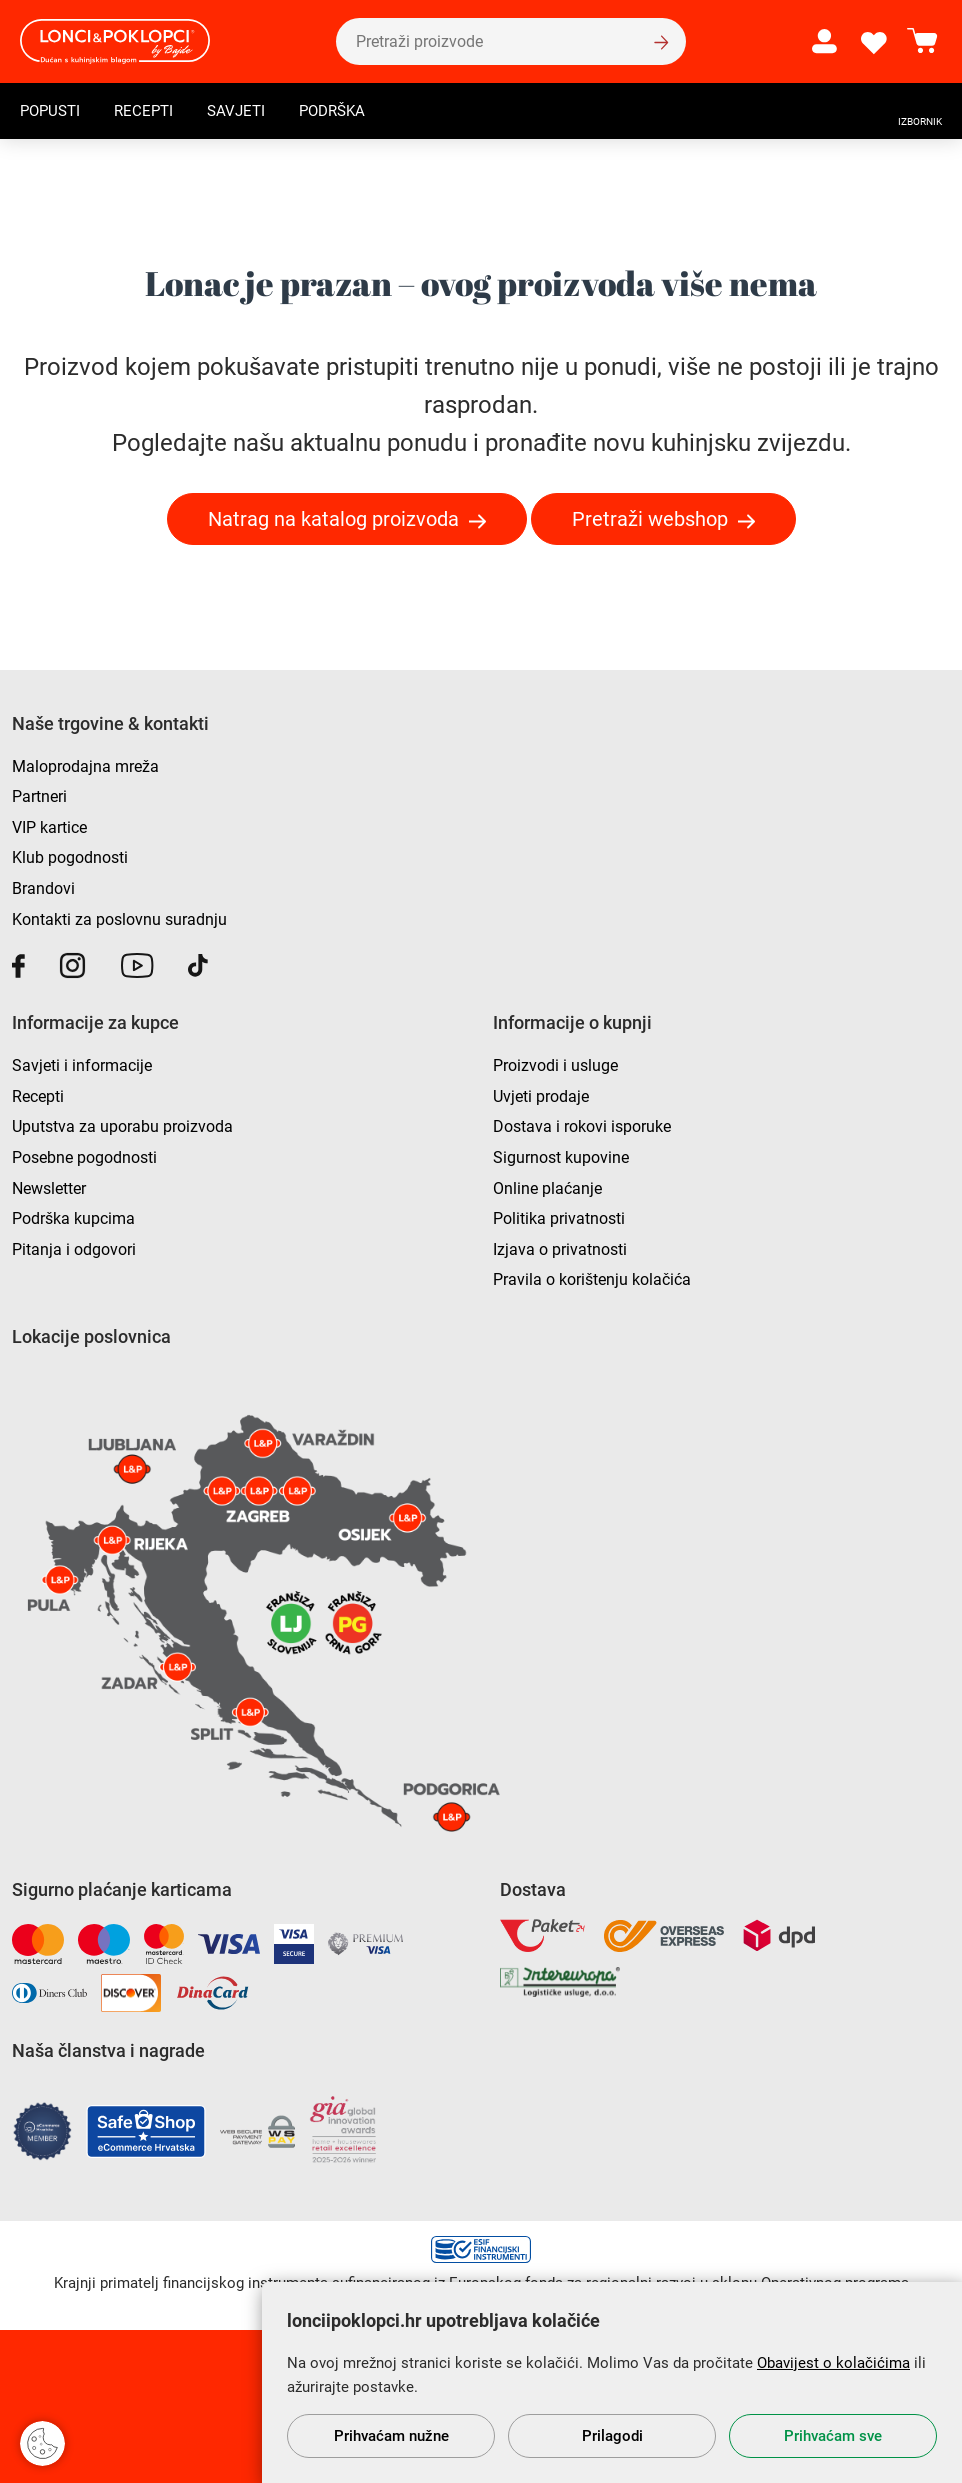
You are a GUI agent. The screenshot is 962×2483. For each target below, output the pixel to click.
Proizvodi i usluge (555, 1065)
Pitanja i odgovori (74, 1249)
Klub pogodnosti (70, 857)
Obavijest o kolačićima (833, 2363)
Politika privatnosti (559, 1218)
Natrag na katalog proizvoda (333, 519)
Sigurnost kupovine (561, 1157)
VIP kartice (49, 827)
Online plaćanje (547, 1188)
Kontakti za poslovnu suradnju (119, 919)
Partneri (39, 796)
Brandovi (43, 888)
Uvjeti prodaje (541, 1096)
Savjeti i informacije (82, 1065)
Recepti (150, 113)
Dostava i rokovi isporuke (582, 1126)
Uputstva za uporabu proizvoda (122, 1126)
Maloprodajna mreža (85, 766)
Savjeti (245, 113)
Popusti (52, 113)
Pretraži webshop (650, 519)
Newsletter (49, 1188)
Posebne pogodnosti (84, 1157)
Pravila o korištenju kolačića (592, 1279)
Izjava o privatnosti (560, 1249)
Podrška (346, 113)
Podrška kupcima (73, 1218)
